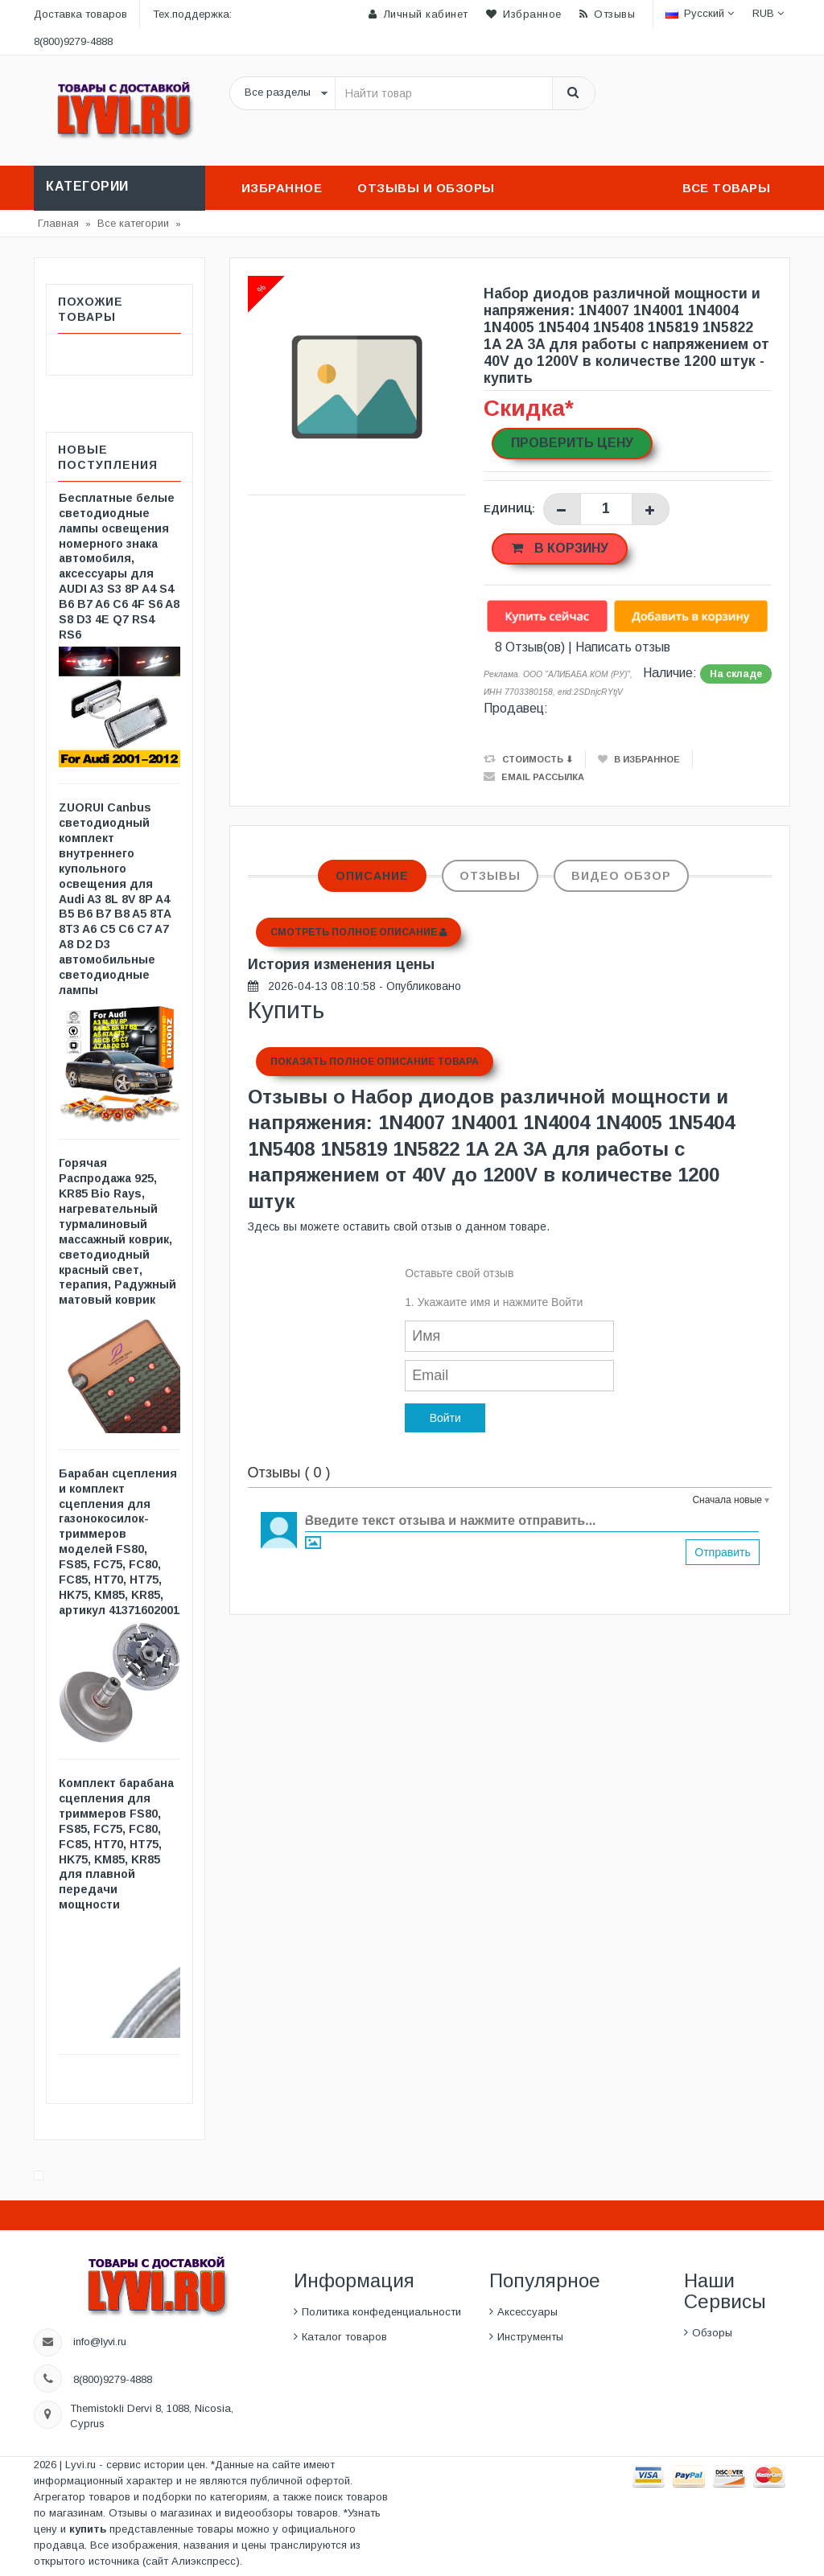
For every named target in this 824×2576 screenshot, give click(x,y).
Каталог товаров (344, 2337)
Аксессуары (527, 2312)
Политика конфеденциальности (381, 2312)
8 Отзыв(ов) (530, 647)
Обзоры (712, 2333)
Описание (372, 875)
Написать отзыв (622, 647)
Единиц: (509, 509)
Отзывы (490, 875)
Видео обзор (621, 875)
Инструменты (530, 2337)
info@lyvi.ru (100, 2342)
